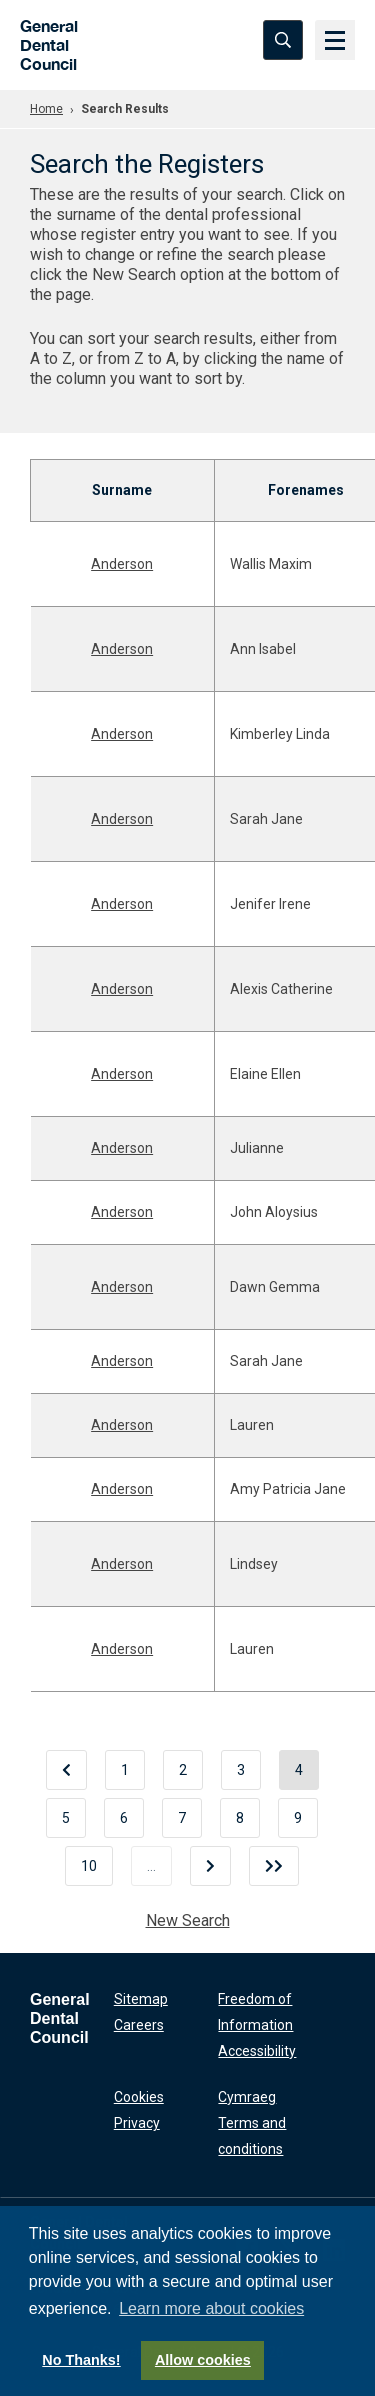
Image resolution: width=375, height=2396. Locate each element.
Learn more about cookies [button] (211, 2308)
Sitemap (141, 1999)
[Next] (210, 1866)
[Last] (274, 1866)
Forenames (306, 490)
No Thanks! (81, 2360)
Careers (139, 2025)
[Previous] (66, 1770)
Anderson (122, 564)
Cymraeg (247, 2097)
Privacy (137, 2123)
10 (89, 1866)
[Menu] (335, 40)
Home (46, 109)
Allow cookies (203, 2360)
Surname (122, 490)
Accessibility (257, 2051)
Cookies (139, 2097)
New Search (188, 1920)
